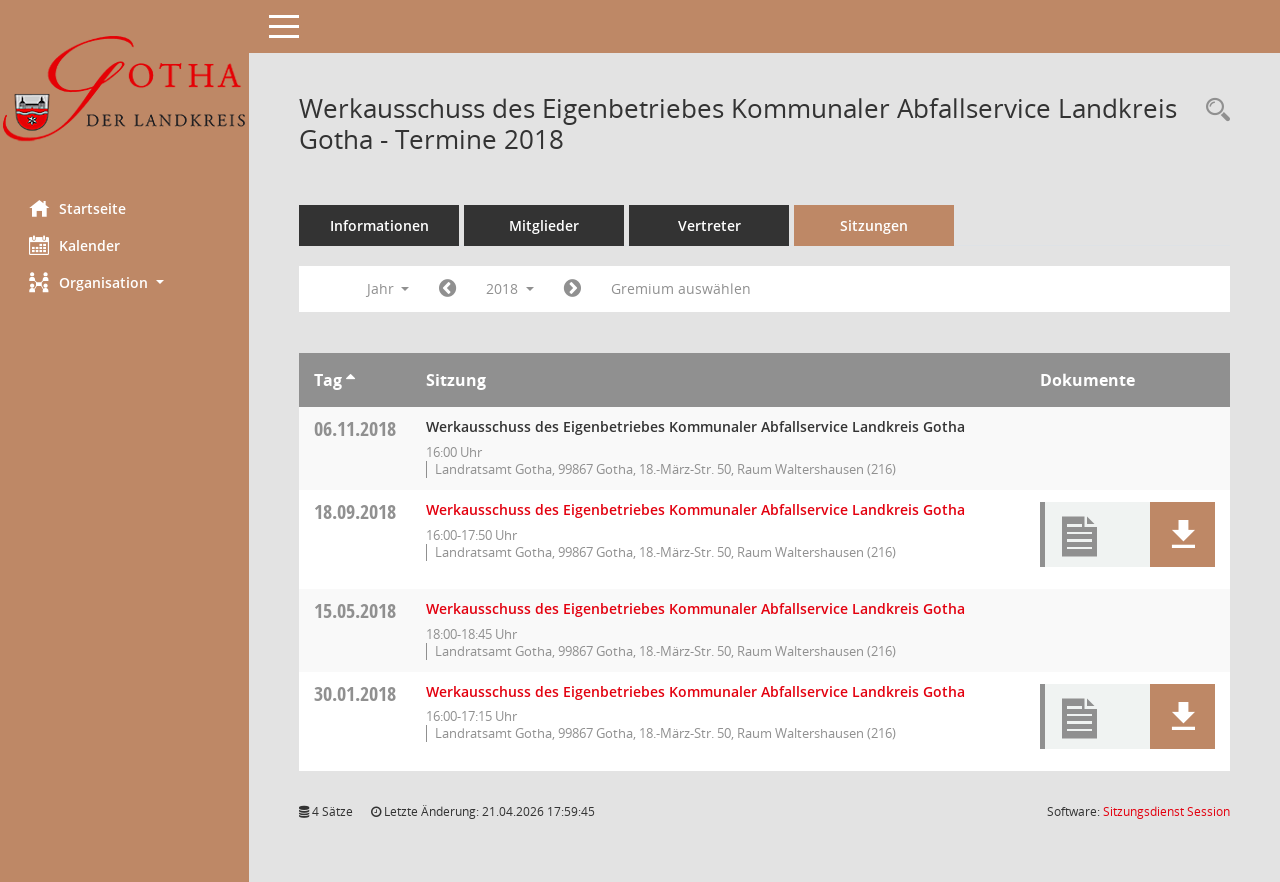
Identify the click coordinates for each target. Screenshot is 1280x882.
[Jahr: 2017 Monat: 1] (448, 289)
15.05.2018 (356, 610)
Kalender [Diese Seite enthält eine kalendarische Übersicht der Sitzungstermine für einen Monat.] (75, 245)
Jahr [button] (388, 288)
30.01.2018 (356, 693)
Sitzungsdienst (1166, 811)
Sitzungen (875, 225)
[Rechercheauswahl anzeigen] (1213, 110)
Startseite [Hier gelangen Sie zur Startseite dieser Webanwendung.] (78, 208)
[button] (125, 282)
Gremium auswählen (682, 288)
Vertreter (710, 225)
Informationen (380, 225)
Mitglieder (545, 225)
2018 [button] (511, 288)
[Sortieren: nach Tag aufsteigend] (351, 380)
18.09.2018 (356, 511)
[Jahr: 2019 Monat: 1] (573, 289)
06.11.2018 (356, 428)
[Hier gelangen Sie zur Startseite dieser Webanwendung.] (125, 92)
